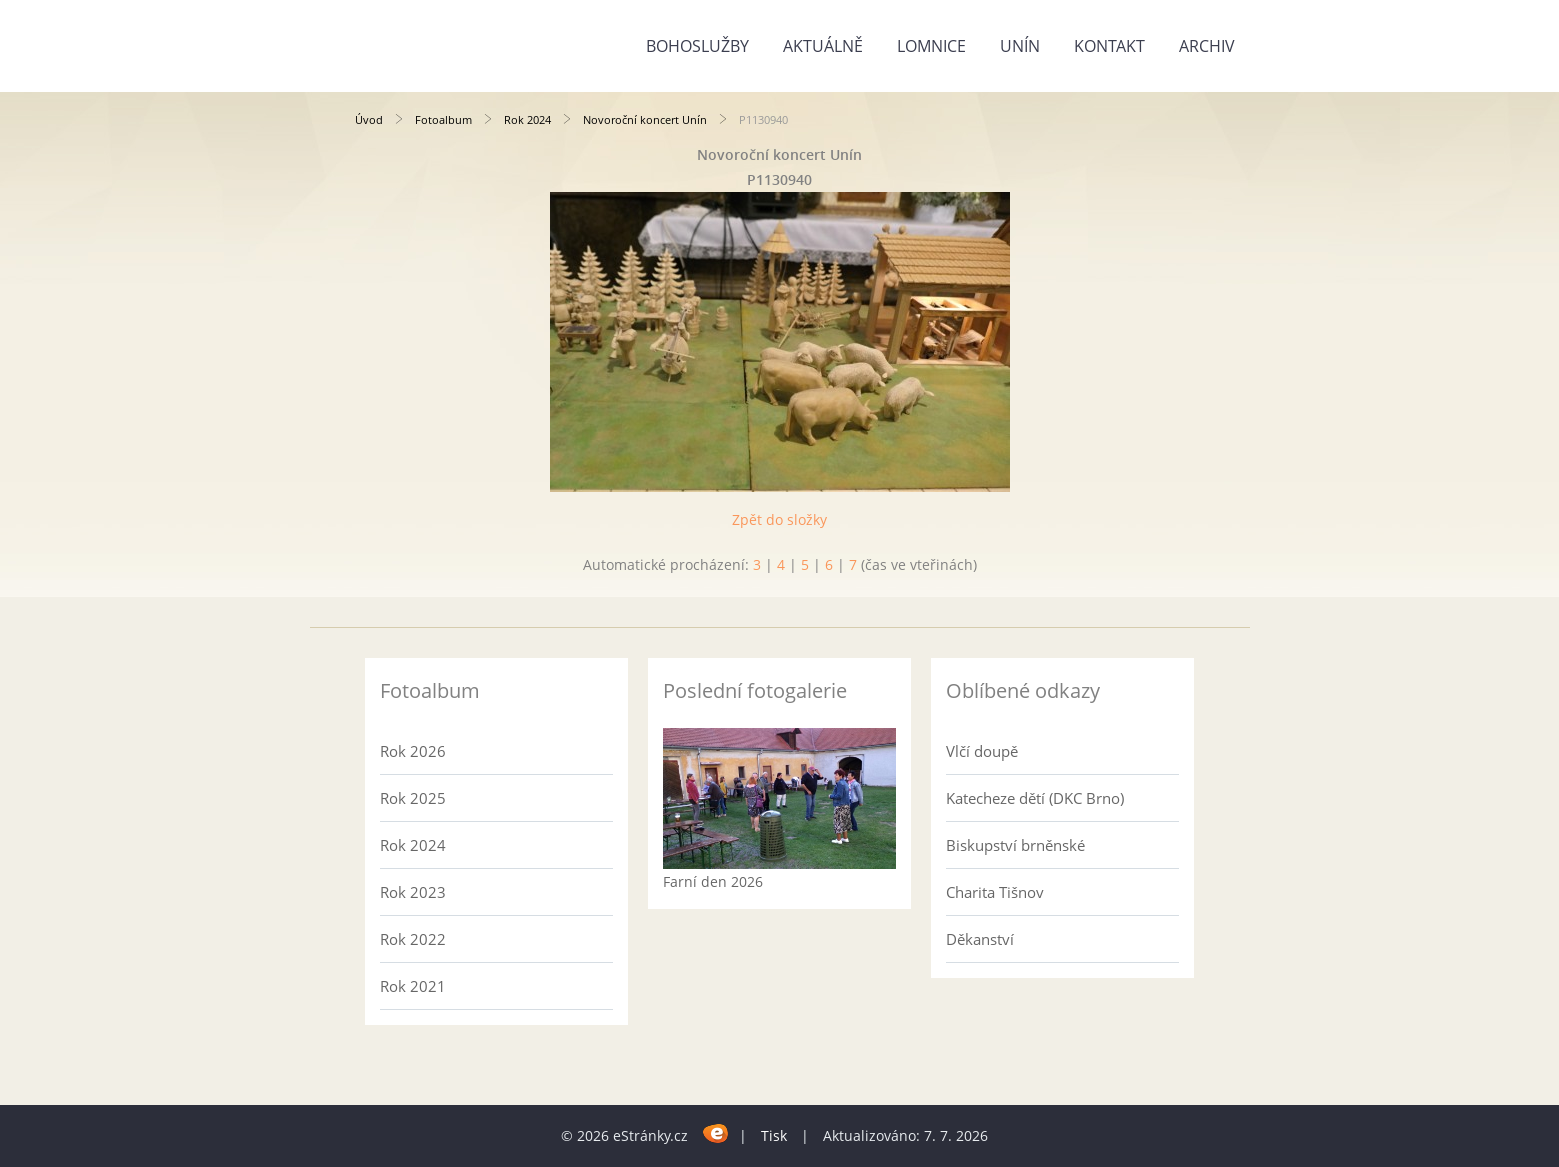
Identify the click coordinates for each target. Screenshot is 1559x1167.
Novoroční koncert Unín (645, 119)
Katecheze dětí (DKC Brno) (1035, 798)
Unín (1020, 46)
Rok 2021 (413, 986)
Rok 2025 (413, 798)
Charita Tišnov (995, 892)
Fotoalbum (443, 119)
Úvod (369, 119)
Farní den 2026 (713, 881)
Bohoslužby (697, 46)
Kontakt (1109, 46)
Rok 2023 (413, 892)
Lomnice (931, 46)
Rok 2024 (527, 119)
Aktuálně (823, 46)
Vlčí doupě (982, 751)
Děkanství (980, 939)
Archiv (1207, 46)
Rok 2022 (413, 939)
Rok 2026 (413, 751)
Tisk (774, 1135)
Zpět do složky (779, 519)
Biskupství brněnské (1015, 845)
